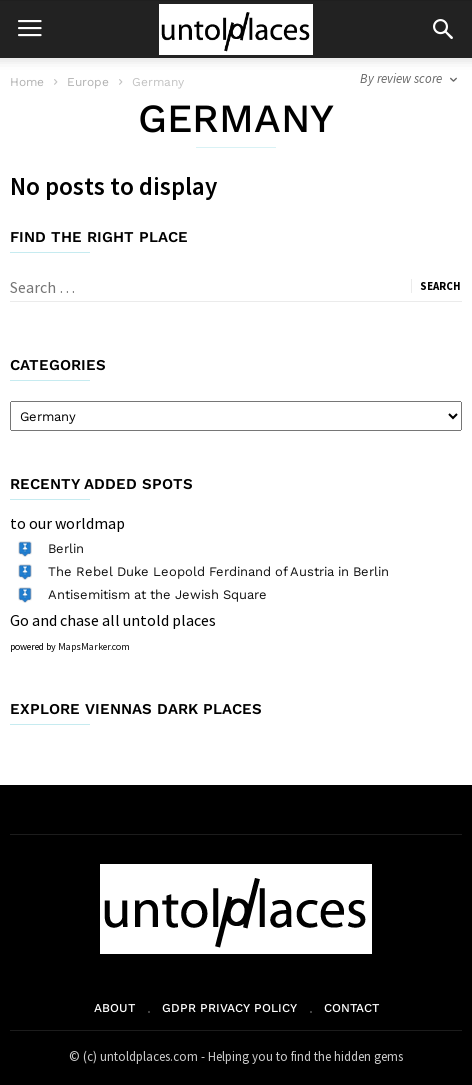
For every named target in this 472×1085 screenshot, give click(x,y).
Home (27, 82)
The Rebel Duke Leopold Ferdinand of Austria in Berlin (218, 571)
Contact (351, 1008)
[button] (443, 29)
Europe (88, 82)
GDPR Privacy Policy (229, 1008)
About (114, 1008)
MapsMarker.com (94, 646)
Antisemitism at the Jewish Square (157, 594)
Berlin (66, 548)
